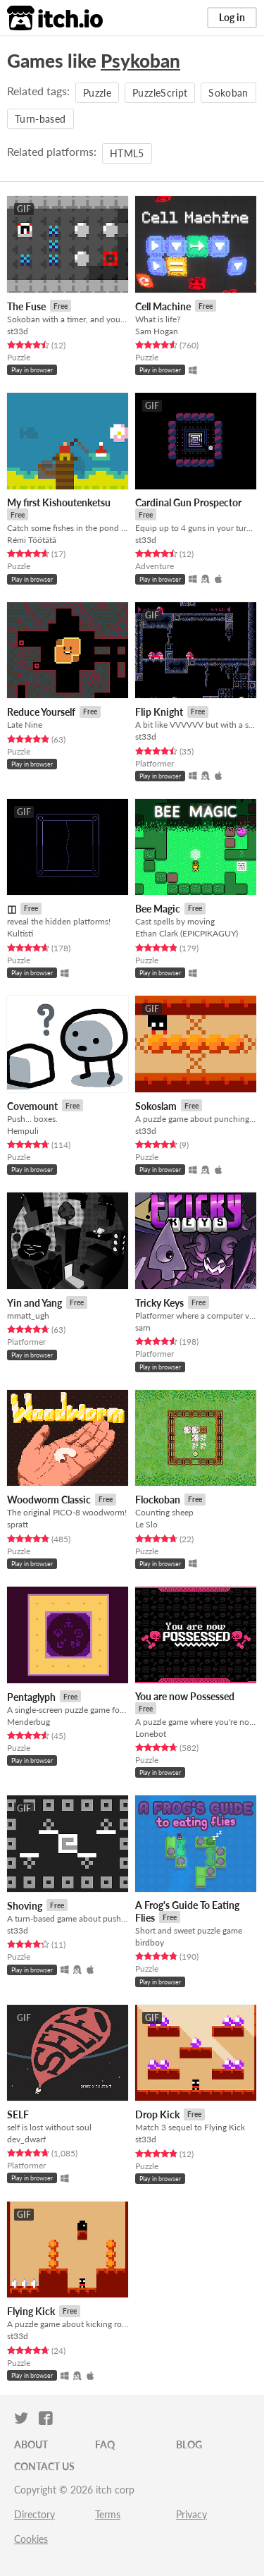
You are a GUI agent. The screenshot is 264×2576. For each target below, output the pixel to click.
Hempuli (23, 1130)
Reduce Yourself (41, 712)
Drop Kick (157, 2114)
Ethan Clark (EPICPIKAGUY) (186, 933)
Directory (34, 2514)
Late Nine (24, 724)
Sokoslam (156, 1106)
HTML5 (127, 153)
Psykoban (140, 60)
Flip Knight (159, 712)
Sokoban (228, 93)
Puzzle (97, 93)
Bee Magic (157, 909)
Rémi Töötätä (31, 540)
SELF (18, 2114)
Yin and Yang (34, 1303)
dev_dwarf (26, 2139)
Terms (107, 2514)
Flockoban (157, 1500)
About (31, 2444)
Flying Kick (31, 2311)
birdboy (149, 1942)
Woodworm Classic (49, 1500)
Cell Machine (163, 306)
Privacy (191, 2514)
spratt (17, 1524)
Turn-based (40, 119)
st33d (17, 331)
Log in (232, 17)
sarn (143, 1327)
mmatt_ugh (28, 1315)
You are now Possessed (184, 1696)
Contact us (44, 2466)
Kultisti (20, 933)
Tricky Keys (159, 1303)
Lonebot (150, 1733)
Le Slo (146, 1524)
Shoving (24, 1906)
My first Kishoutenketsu (59, 502)
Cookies (31, 2539)
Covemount (32, 1106)
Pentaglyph (31, 1697)
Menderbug (28, 1721)
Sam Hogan (156, 331)
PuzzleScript (159, 93)
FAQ (105, 2444)
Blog (189, 2444)
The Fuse (26, 306)
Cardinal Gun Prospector (188, 502)
